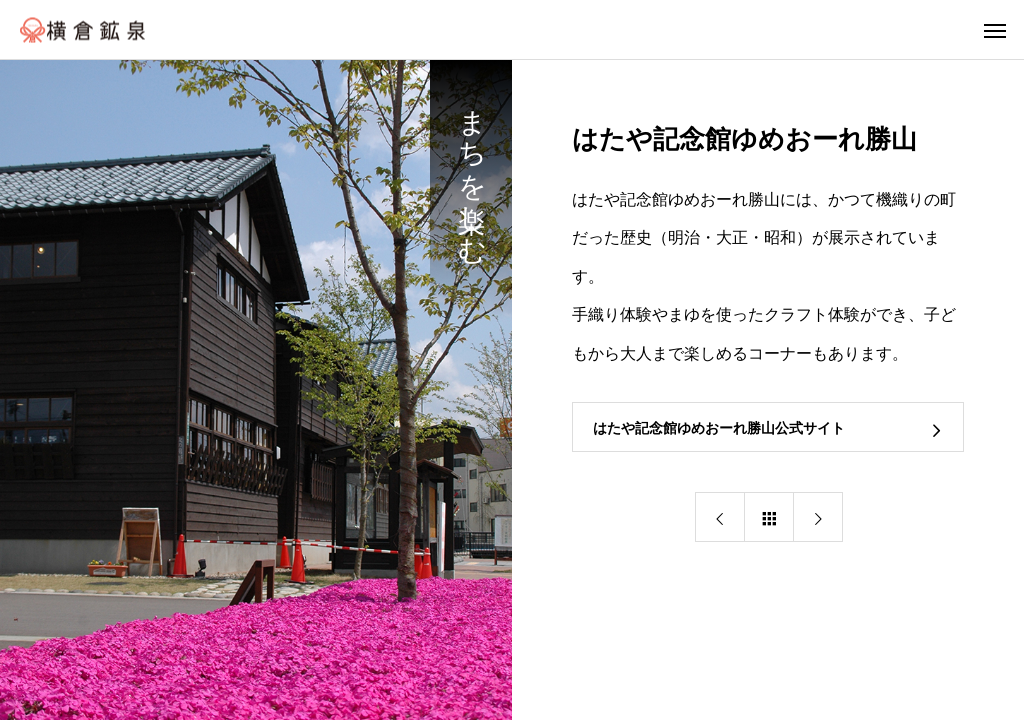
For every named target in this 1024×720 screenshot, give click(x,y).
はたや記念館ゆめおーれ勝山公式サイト (719, 428)
